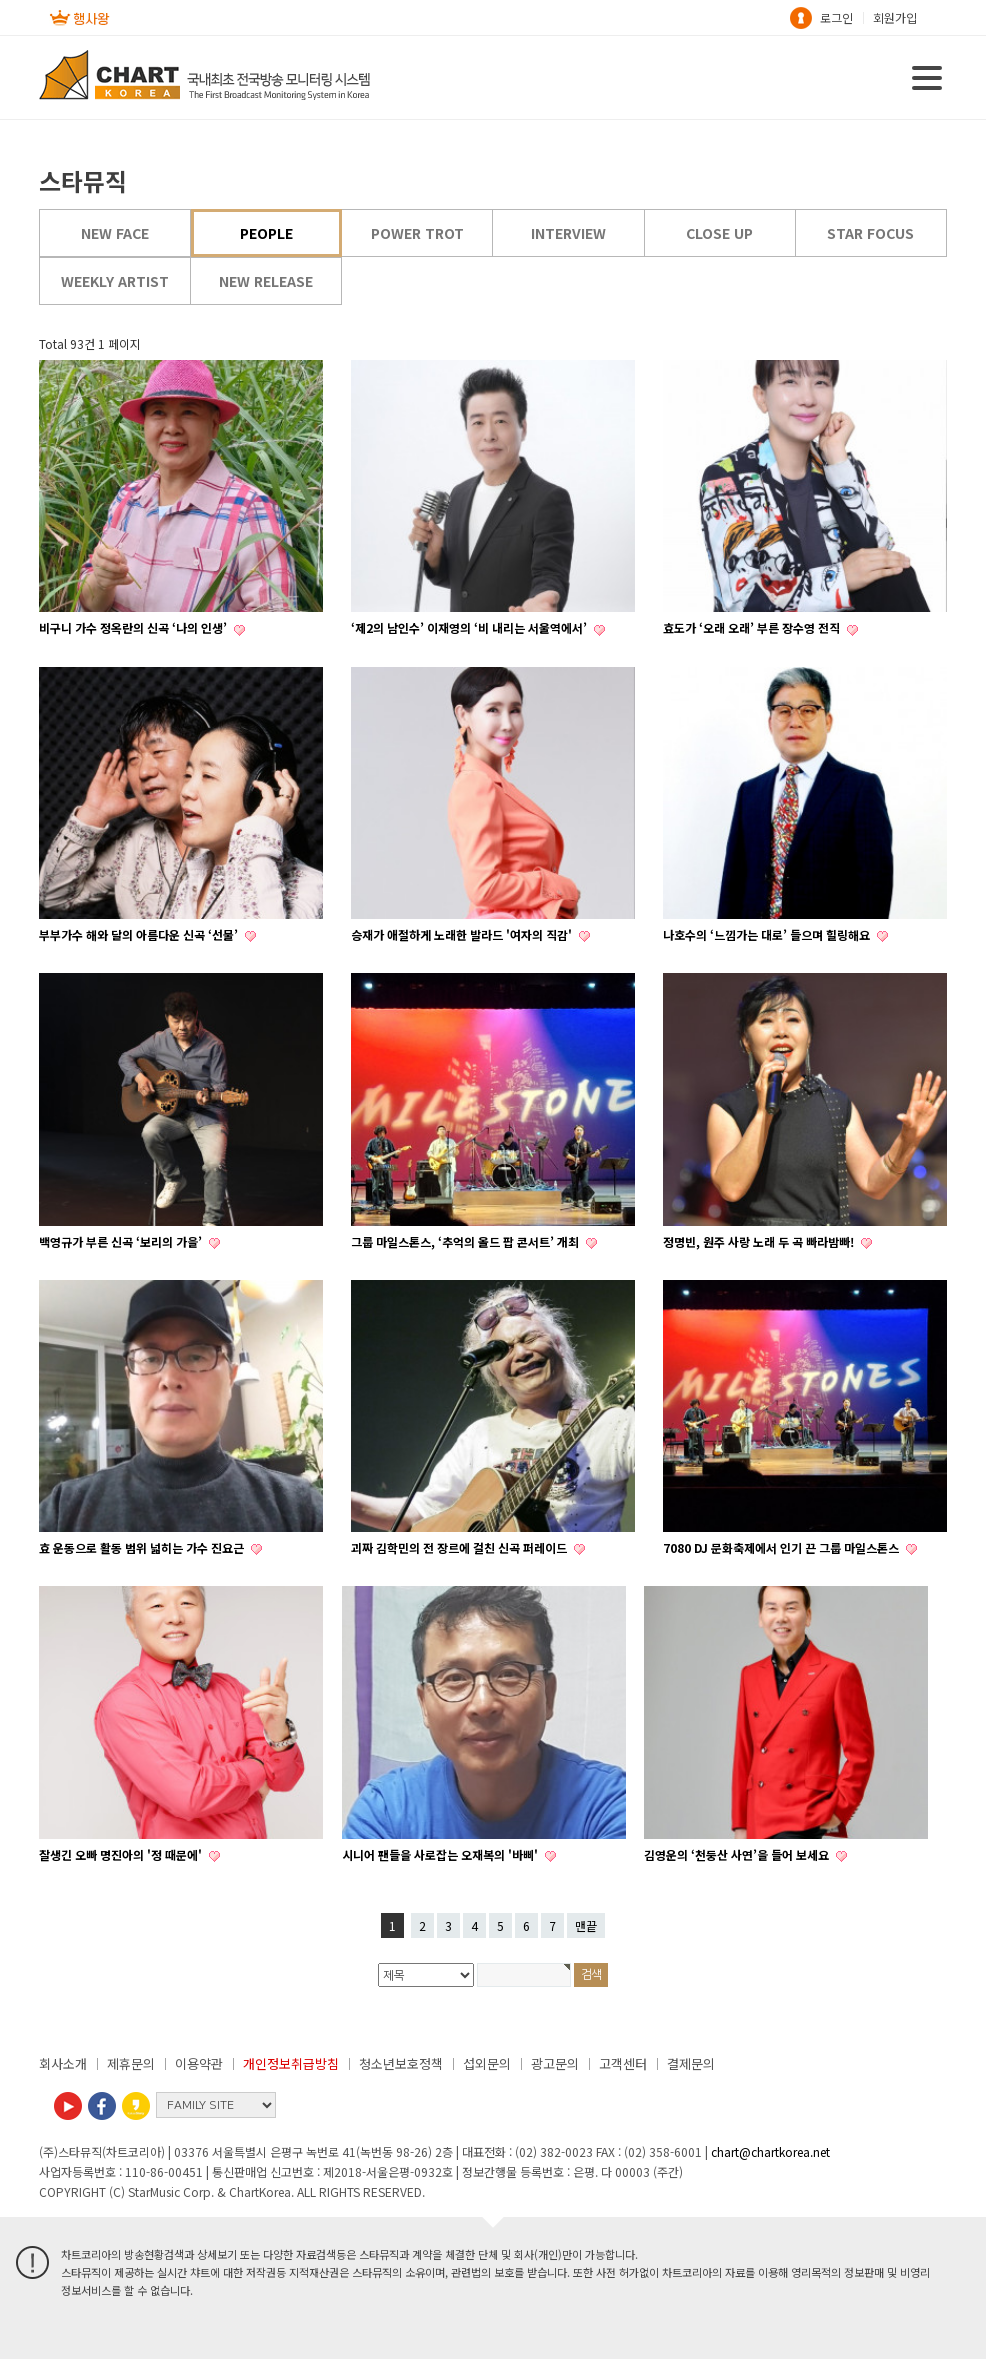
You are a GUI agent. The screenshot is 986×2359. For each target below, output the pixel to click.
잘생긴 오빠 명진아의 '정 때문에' (122, 1854)
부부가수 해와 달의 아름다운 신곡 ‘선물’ (140, 934)
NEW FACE (115, 233)
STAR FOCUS (870, 233)
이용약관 (199, 2063)
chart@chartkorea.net (770, 2151)
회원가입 (895, 17)
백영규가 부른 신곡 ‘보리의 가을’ (122, 1241)
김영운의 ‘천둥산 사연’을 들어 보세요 (738, 1854)
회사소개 (63, 2063)
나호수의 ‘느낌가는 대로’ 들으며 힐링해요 (768, 934)
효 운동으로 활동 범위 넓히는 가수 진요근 (143, 1547)
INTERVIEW (568, 233)
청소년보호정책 (401, 2063)
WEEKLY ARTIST (115, 281)
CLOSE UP (719, 233)
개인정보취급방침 (291, 2063)
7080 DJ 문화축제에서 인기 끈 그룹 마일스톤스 (782, 1547)
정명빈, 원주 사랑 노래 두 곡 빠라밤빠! (760, 1241)
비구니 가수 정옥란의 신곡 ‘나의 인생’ (134, 627)
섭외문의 (487, 2063)
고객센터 (623, 2063)
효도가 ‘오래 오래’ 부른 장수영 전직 (753, 627)
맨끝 (586, 1925)
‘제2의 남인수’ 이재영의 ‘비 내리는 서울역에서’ (470, 627)
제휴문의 (131, 2063)
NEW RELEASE (266, 281)
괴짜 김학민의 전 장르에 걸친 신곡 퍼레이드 (460, 1547)
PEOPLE (266, 233)
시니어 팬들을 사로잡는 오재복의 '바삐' (441, 1854)
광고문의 (555, 2063)
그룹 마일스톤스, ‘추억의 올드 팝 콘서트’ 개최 (466, 1241)
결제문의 (691, 2063)
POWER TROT (417, 233)
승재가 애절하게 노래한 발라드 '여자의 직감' (463, 934)
